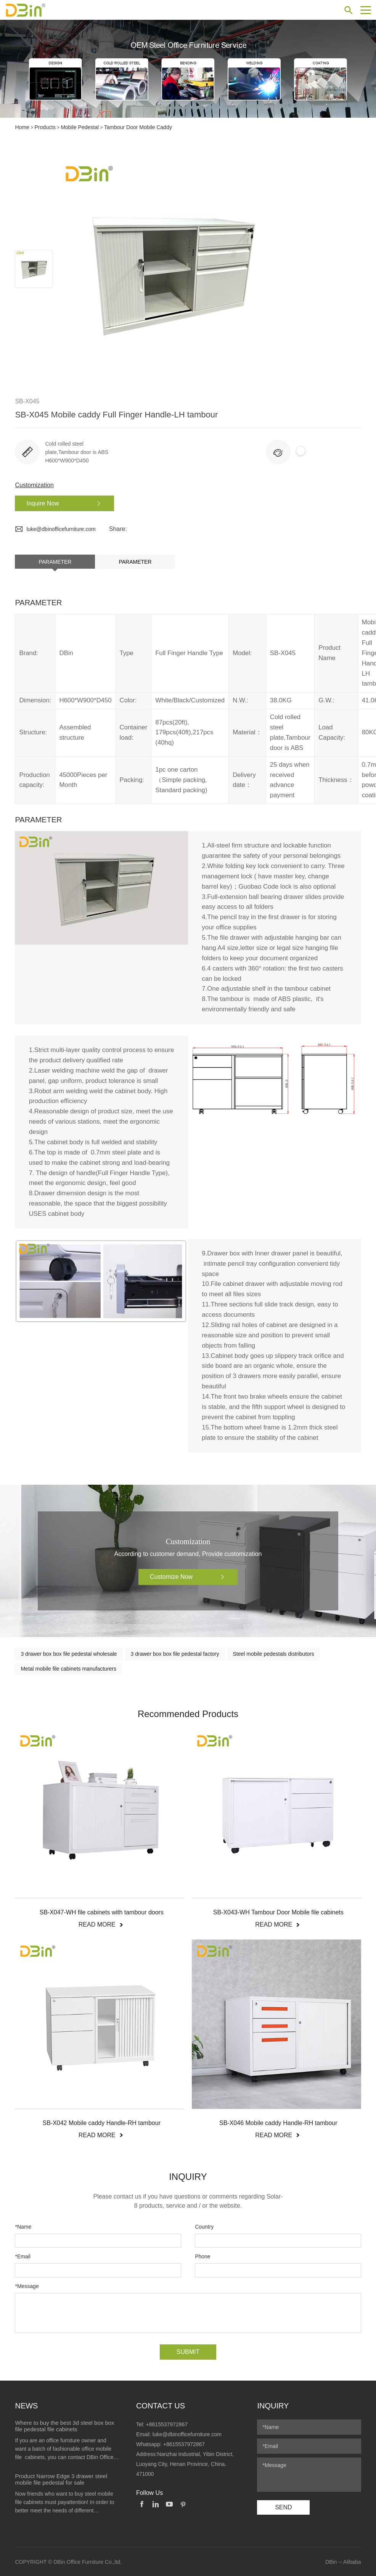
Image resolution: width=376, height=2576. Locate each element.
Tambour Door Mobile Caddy (138, 127)
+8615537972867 (167, 2424)
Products (44, 127)
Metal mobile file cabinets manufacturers (68, 1668)
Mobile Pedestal (80, 127)
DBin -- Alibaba (343, 2561)
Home (22, 127)
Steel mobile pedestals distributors (273, 1653)
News (26, 2405)
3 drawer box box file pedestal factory (175, 1653)
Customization (34, 485)
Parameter (55, 561)
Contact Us (160, 2405)
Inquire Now (62, 503)
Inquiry (273, 2405)
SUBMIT (188, 2351)
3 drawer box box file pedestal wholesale (69, 1653)
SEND (283, 2507)
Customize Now (190, 1576)
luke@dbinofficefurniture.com (55, 528)
